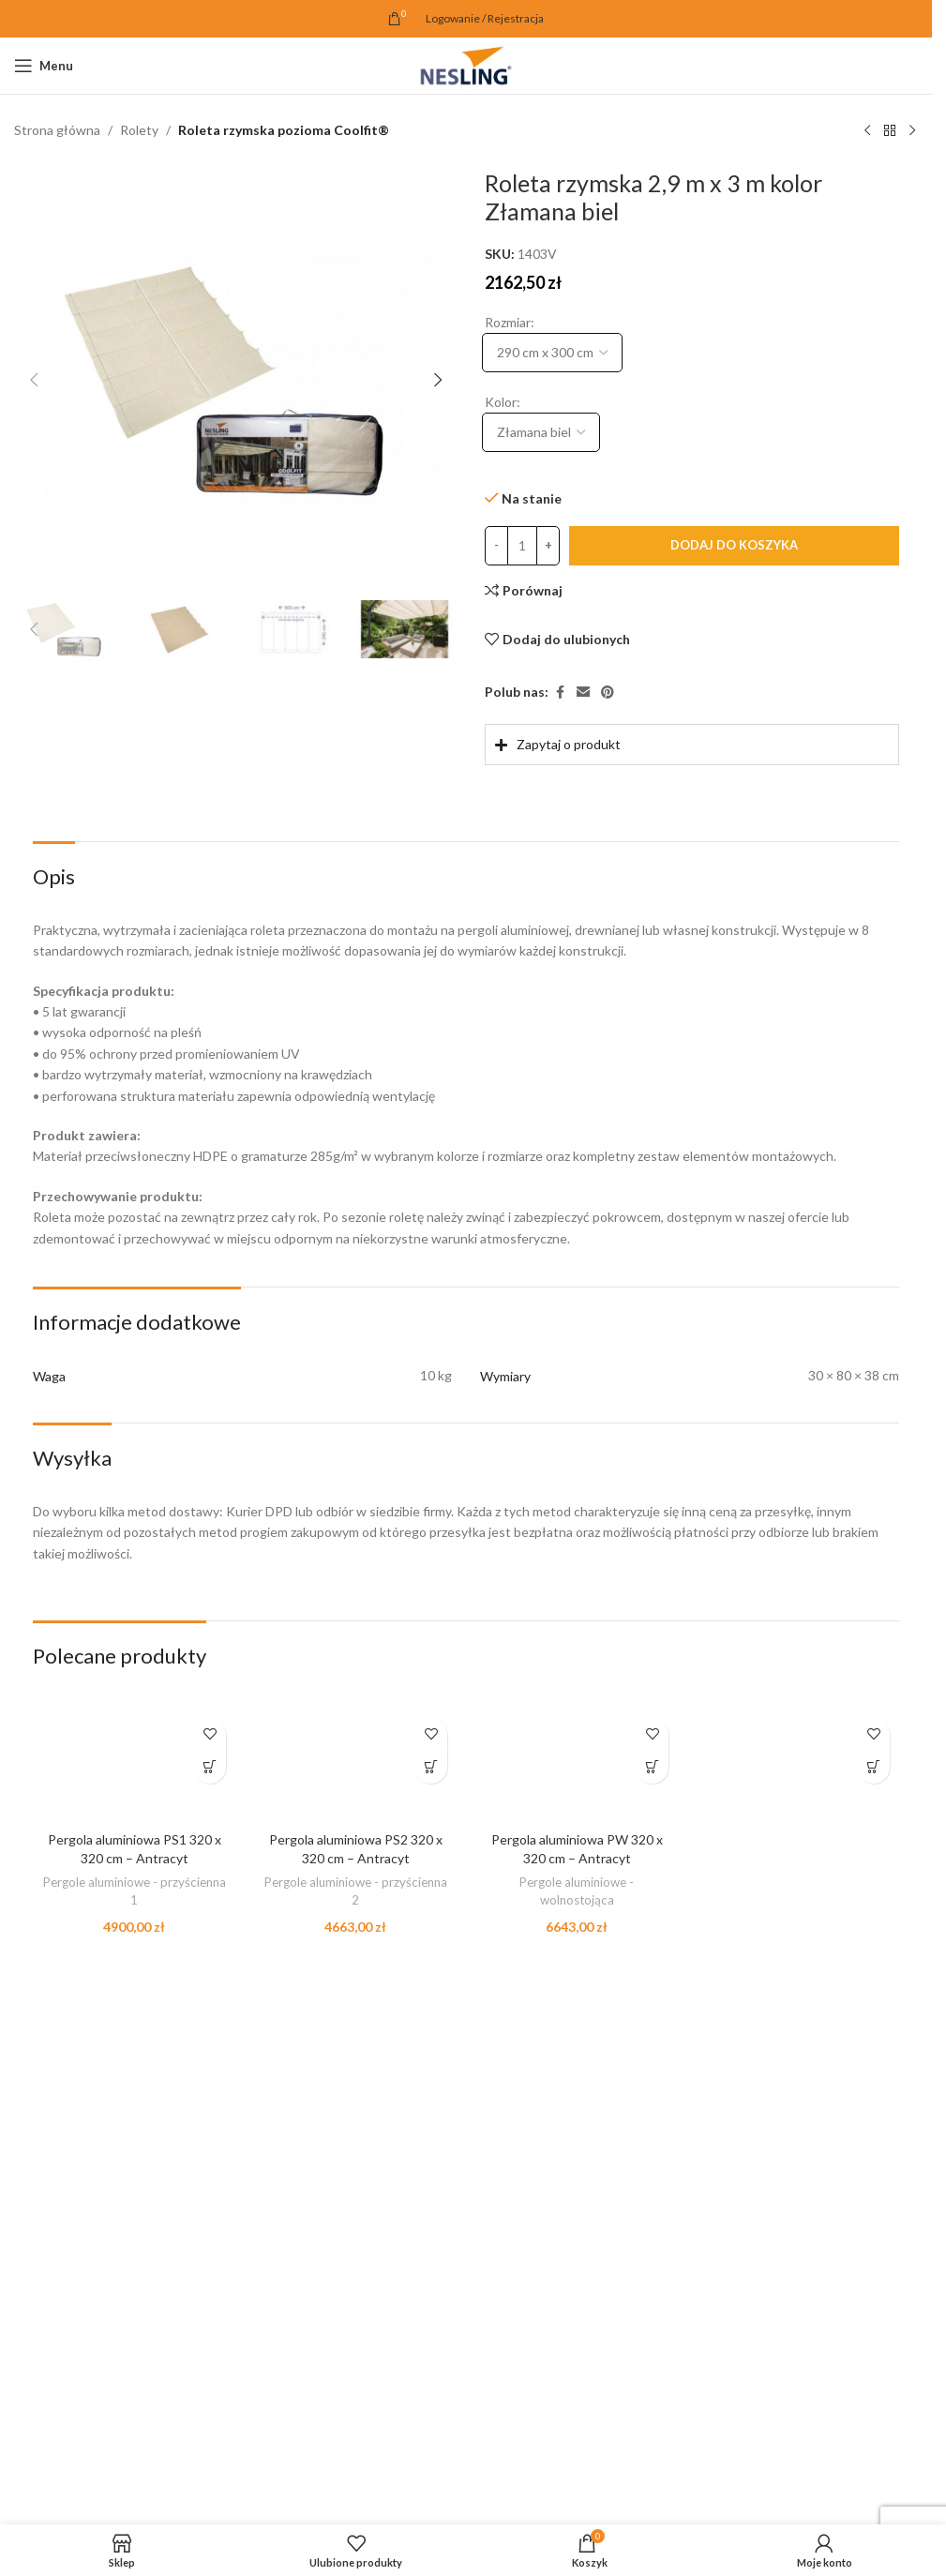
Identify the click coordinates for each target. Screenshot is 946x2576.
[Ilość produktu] (522, 545)
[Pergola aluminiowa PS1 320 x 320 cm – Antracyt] (134, 1765)
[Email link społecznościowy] (583, 693)
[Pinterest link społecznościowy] (607, 693)
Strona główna (57, 130)
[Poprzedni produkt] (867, 131)
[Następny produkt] (912, 131)
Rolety (139, 130)
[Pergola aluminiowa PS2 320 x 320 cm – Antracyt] (355, 1765)
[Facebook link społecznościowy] (559, 693)
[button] (34, 380)
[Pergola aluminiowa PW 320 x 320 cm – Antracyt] (576, 1765)
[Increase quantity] (548, 545)
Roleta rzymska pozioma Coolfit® (283, 130)
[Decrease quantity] (496, 545)
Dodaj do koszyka (734, 544)
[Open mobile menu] (44, 65)
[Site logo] (466, 64)
